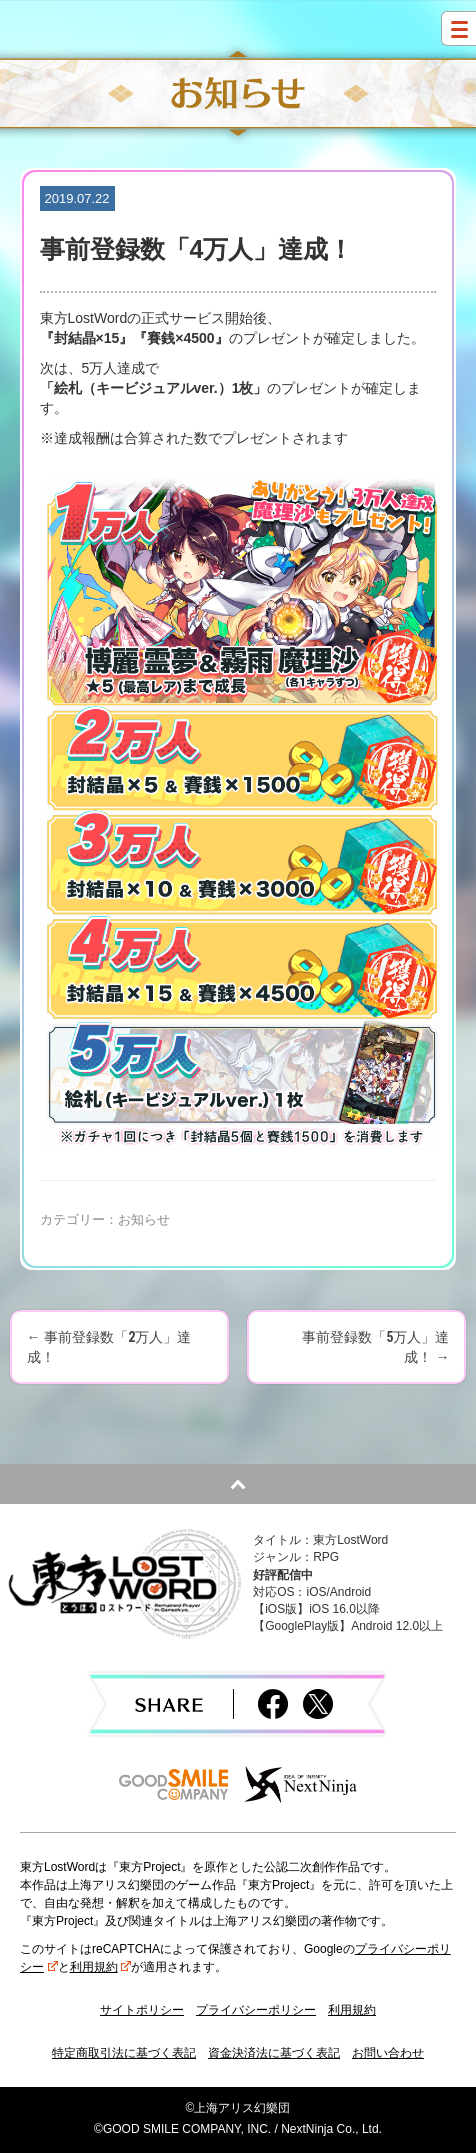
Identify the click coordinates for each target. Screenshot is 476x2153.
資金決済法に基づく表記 (274, 2053)
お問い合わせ (388, 2053)
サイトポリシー (142, 2010)
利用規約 (101, 1967)
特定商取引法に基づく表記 (124, 2053)
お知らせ (144, 1219)
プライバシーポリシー (256, 2010)
